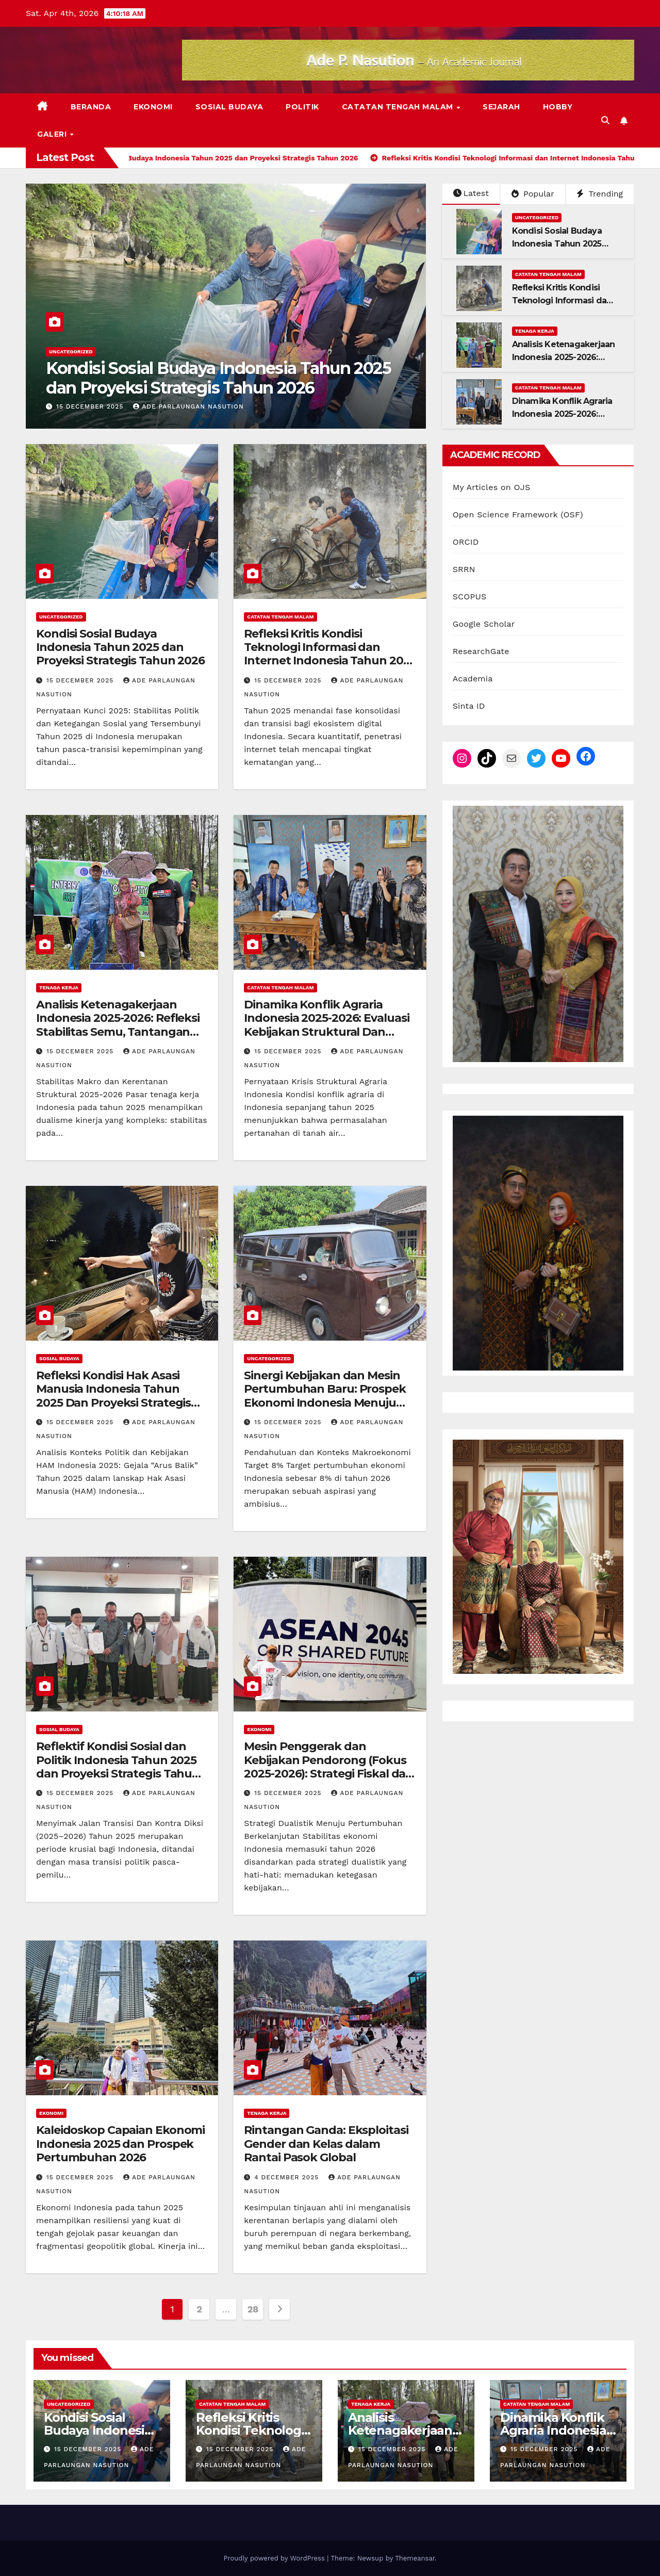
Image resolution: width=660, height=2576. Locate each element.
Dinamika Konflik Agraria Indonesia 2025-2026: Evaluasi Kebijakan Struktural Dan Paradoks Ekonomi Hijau (326, 1025)
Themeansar (415, 2558)
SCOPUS (470, 596)
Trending (599, 194)
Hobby (558, 106)
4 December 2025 (287, 2177)
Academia (473, 678)
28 (253, 2309)
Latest (471, 193)
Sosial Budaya (229, 106)
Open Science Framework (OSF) (518, 514)
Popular (533, 194)
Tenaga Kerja (534, 331)
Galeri (53, 134)
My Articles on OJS (492, 487)
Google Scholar (484, 624)
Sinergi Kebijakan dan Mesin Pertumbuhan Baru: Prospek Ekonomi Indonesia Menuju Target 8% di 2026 (325, 1395)
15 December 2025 (91, 406)
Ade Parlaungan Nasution (188, 406)
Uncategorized (71, 351)
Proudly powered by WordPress (275, 2558)
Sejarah (501, 106)
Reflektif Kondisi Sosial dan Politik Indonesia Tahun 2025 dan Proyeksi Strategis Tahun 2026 (118, 1766)
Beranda (91, 106)
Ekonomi (153, 106)
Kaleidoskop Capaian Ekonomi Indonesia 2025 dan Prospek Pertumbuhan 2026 (120, 2143)
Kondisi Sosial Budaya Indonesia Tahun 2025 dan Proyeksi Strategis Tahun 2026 (218, 378)
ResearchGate (481, 651)
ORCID (466, 542)
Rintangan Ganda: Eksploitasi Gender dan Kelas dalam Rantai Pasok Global (326, 2143)
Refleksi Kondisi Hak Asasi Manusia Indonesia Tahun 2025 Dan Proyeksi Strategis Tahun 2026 (113, 1395)
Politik (302, 106)
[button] (605, 120)
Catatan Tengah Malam (399, 106)
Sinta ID (469, 706)
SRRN (464, 569)
